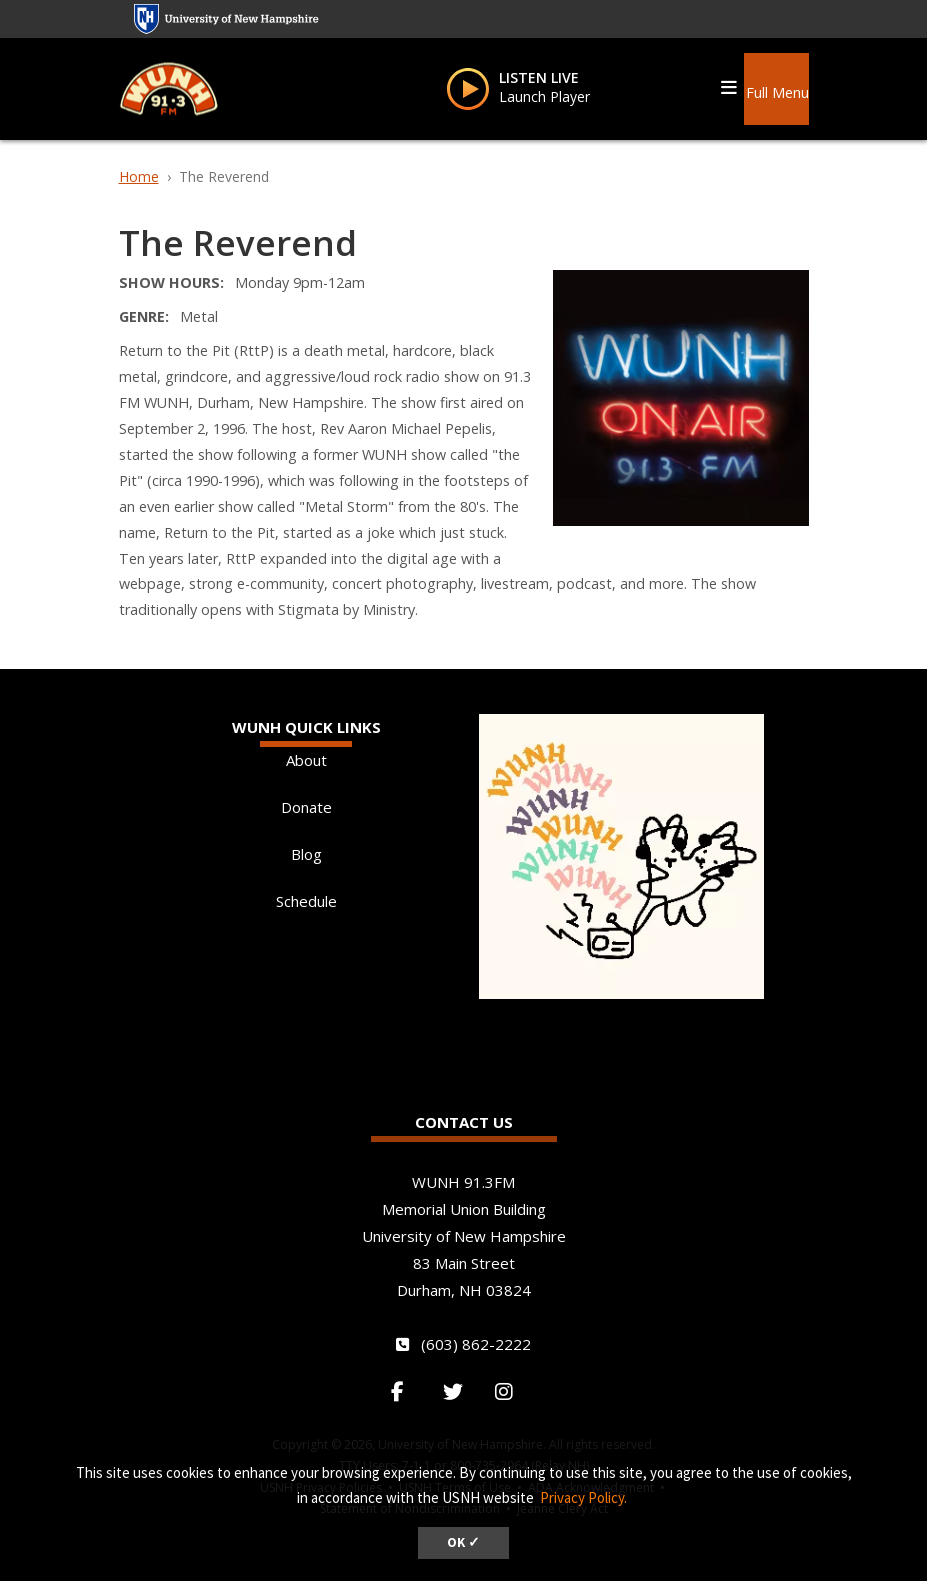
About (306, 760)
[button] (776, 85)
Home (139, 176)
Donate (306, 807)
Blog (306, 854)
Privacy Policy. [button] (583, 1497)
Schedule (306, 901)
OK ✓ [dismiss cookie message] (463, 1542)
